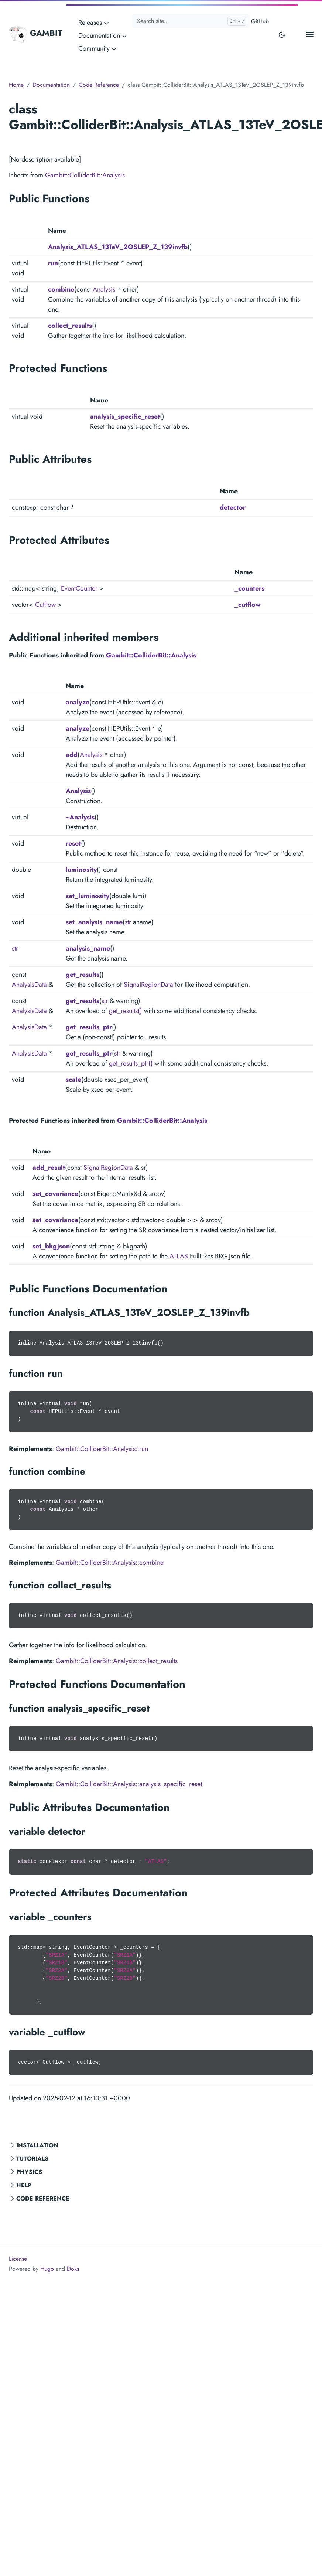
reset (73, 843)
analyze (77, 702)
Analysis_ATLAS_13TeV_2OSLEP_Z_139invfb (118, 247)
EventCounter (79, 588)
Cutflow (45, 604)
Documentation (51, 85)
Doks (73, 2268)
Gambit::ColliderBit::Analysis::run (102, 1449)
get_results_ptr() (131, 1063)
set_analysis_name (94, 922)
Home (16, 85)
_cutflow (247, 604)
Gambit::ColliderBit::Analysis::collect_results (117, 1661)
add (72, 754)
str (128, 922)
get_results (82, 974)
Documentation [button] (103, 35)
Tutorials (32, 2158)
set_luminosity (87, 896)
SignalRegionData (148, 984)
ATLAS (178, 1256)
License (18, 2258)
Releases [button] (94, 22)
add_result (48, 1167)
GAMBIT (35, 34)
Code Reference (42, 2198)
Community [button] (98, 48)
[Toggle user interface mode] (282, 34)
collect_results (70, 325)
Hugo (47, 2268)
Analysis (104, 289)
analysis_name (88, 948)
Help (23, 2185)
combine (61, 289)
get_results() (125, 1011)
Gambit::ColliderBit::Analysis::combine (110, 1562)
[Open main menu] (310, 34)
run (53, 263)
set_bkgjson (51, 1246)
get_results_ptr (89, 1027)
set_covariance (55, 1194)
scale (73, 1079)
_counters (249, 588)
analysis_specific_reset (125, 416)
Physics (29, 2172)
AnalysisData (29, 984)
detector (233, 507)
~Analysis (80, 817)
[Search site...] (191, 21)
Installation (37, 2145)
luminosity (81, 869)
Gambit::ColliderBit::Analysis (85, 175)
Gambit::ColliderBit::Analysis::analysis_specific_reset (129, 1784)
